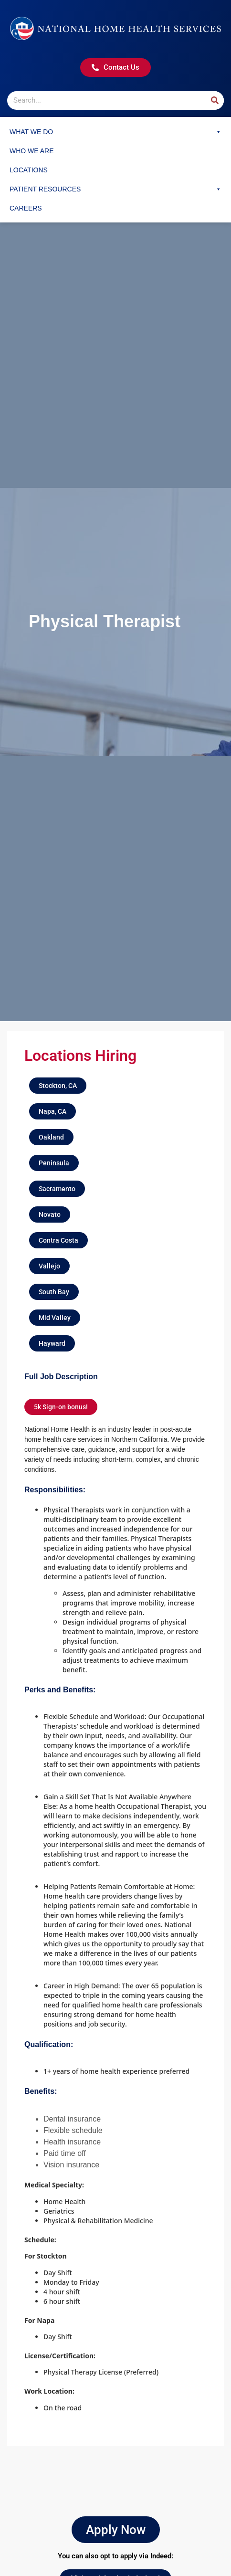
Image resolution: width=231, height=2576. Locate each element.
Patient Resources (115, 189)
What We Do (115, 131)
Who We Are (32, 151)
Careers (26, 208)
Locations (29, 170)
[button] (57, 1085)
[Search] (214, 100)
